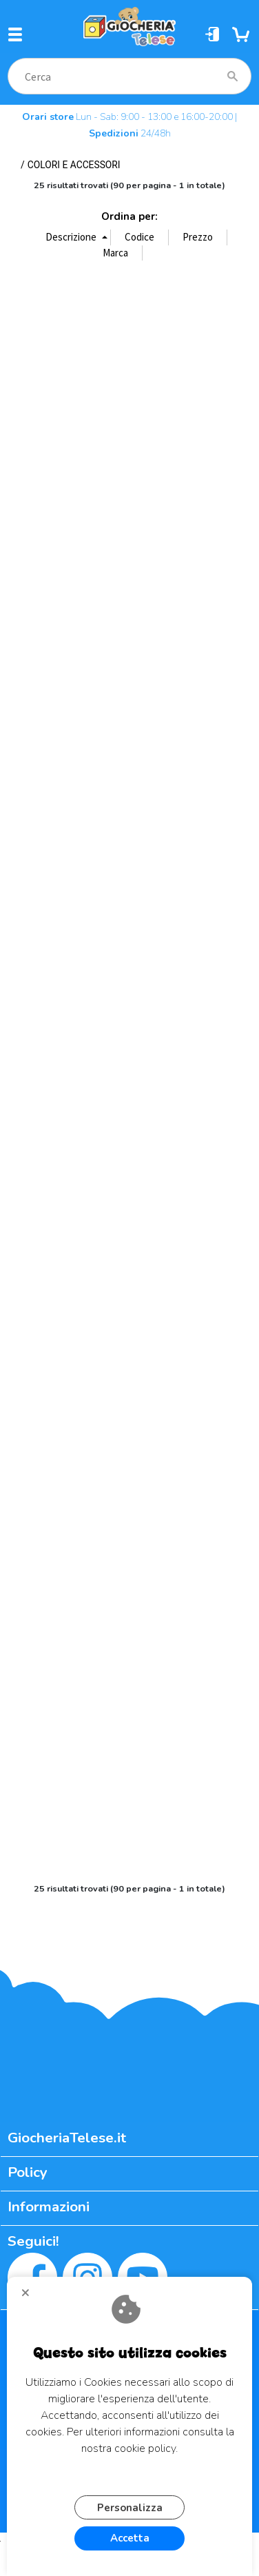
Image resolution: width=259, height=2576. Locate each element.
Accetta (129, 2538)
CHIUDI (31, 2297)
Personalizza (130, 2508)
